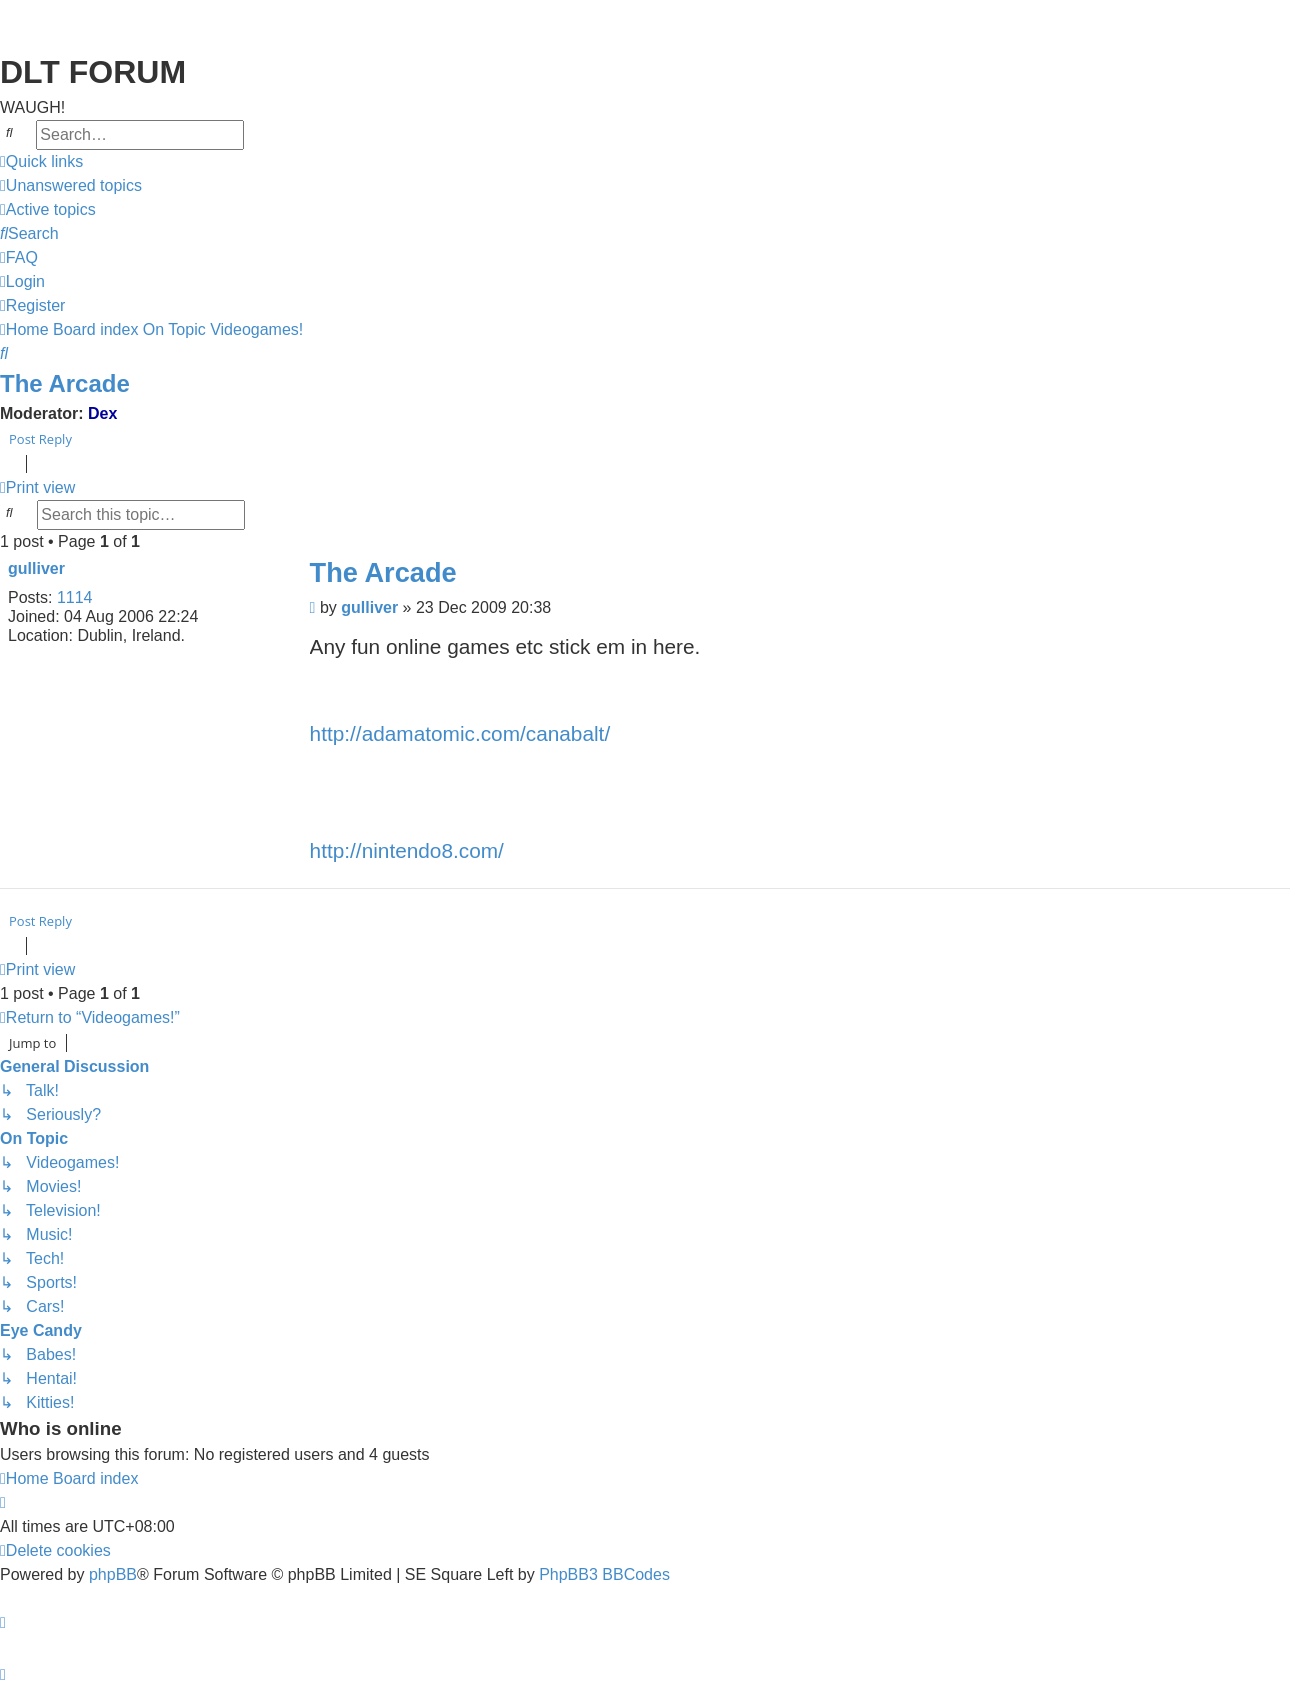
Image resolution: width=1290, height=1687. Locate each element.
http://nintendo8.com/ (407, 850)
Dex (102, 413)
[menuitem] (71, 186)
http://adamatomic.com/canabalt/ (460, 733)
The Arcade (65, 383)
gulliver (36, 568)
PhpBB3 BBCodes (604, 1574)
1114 (75, 597)
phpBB (113, 1574)
